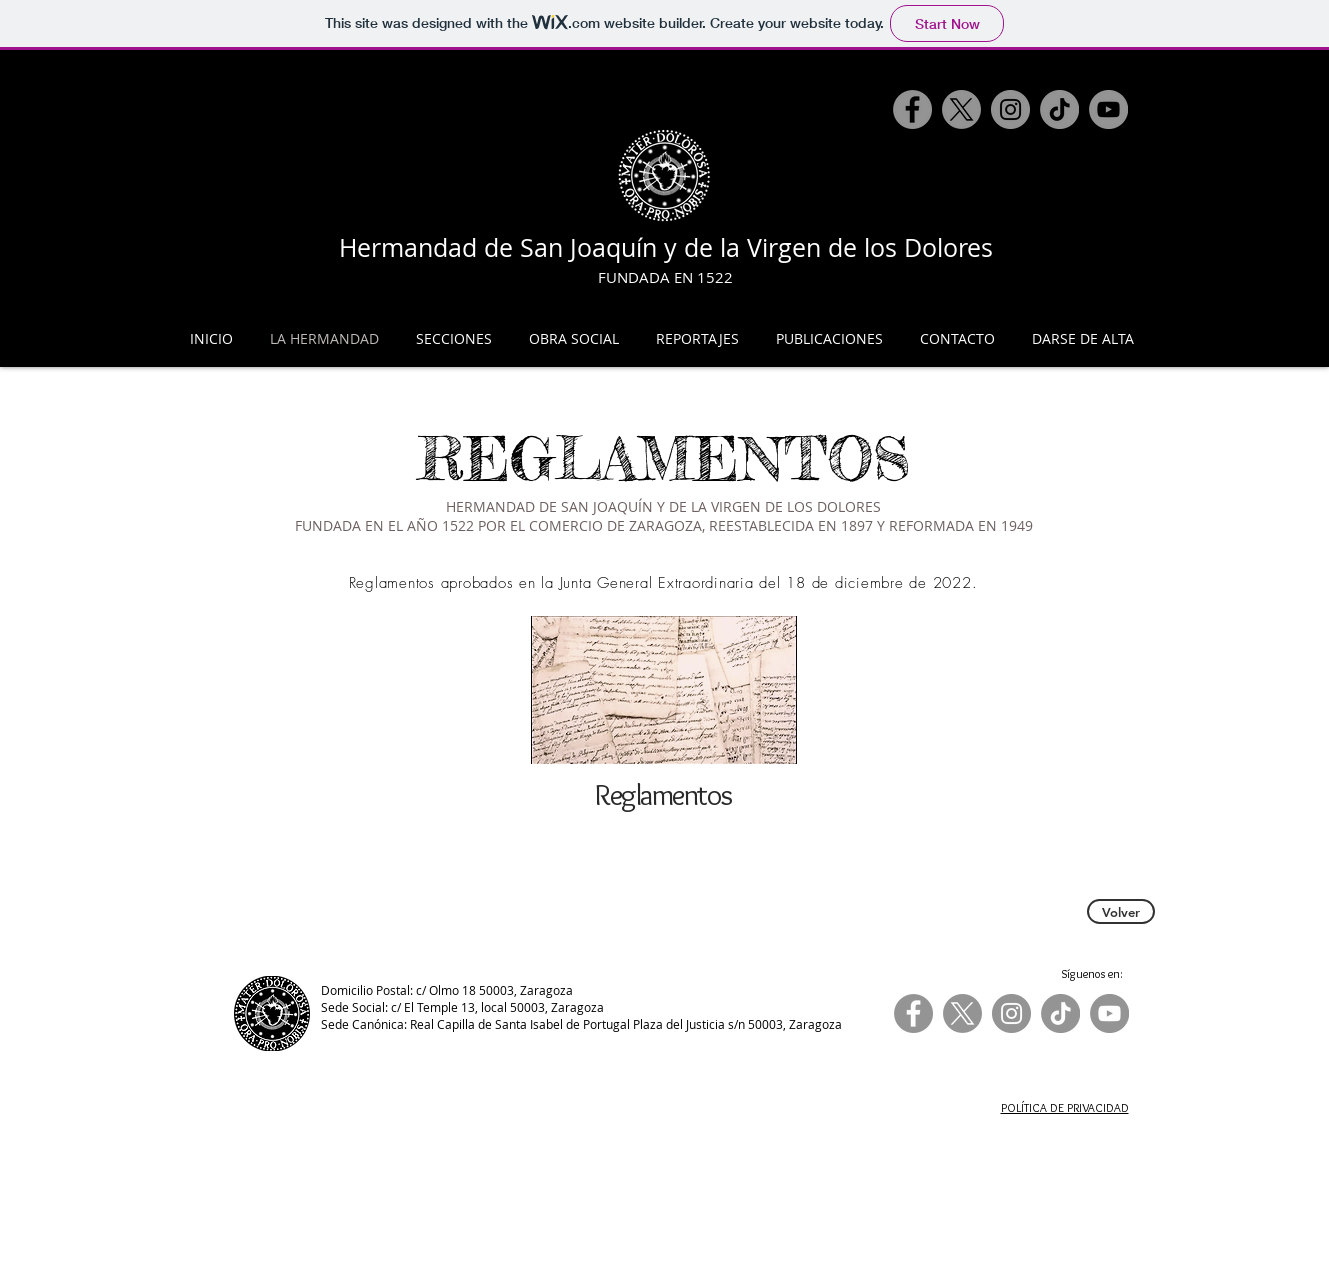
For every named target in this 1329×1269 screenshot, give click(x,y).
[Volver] (1121, 911)
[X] (961, 109)
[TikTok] (1059, 109)
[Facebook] (912, 109)
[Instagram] (1010, 109)
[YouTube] (1108, 109)
